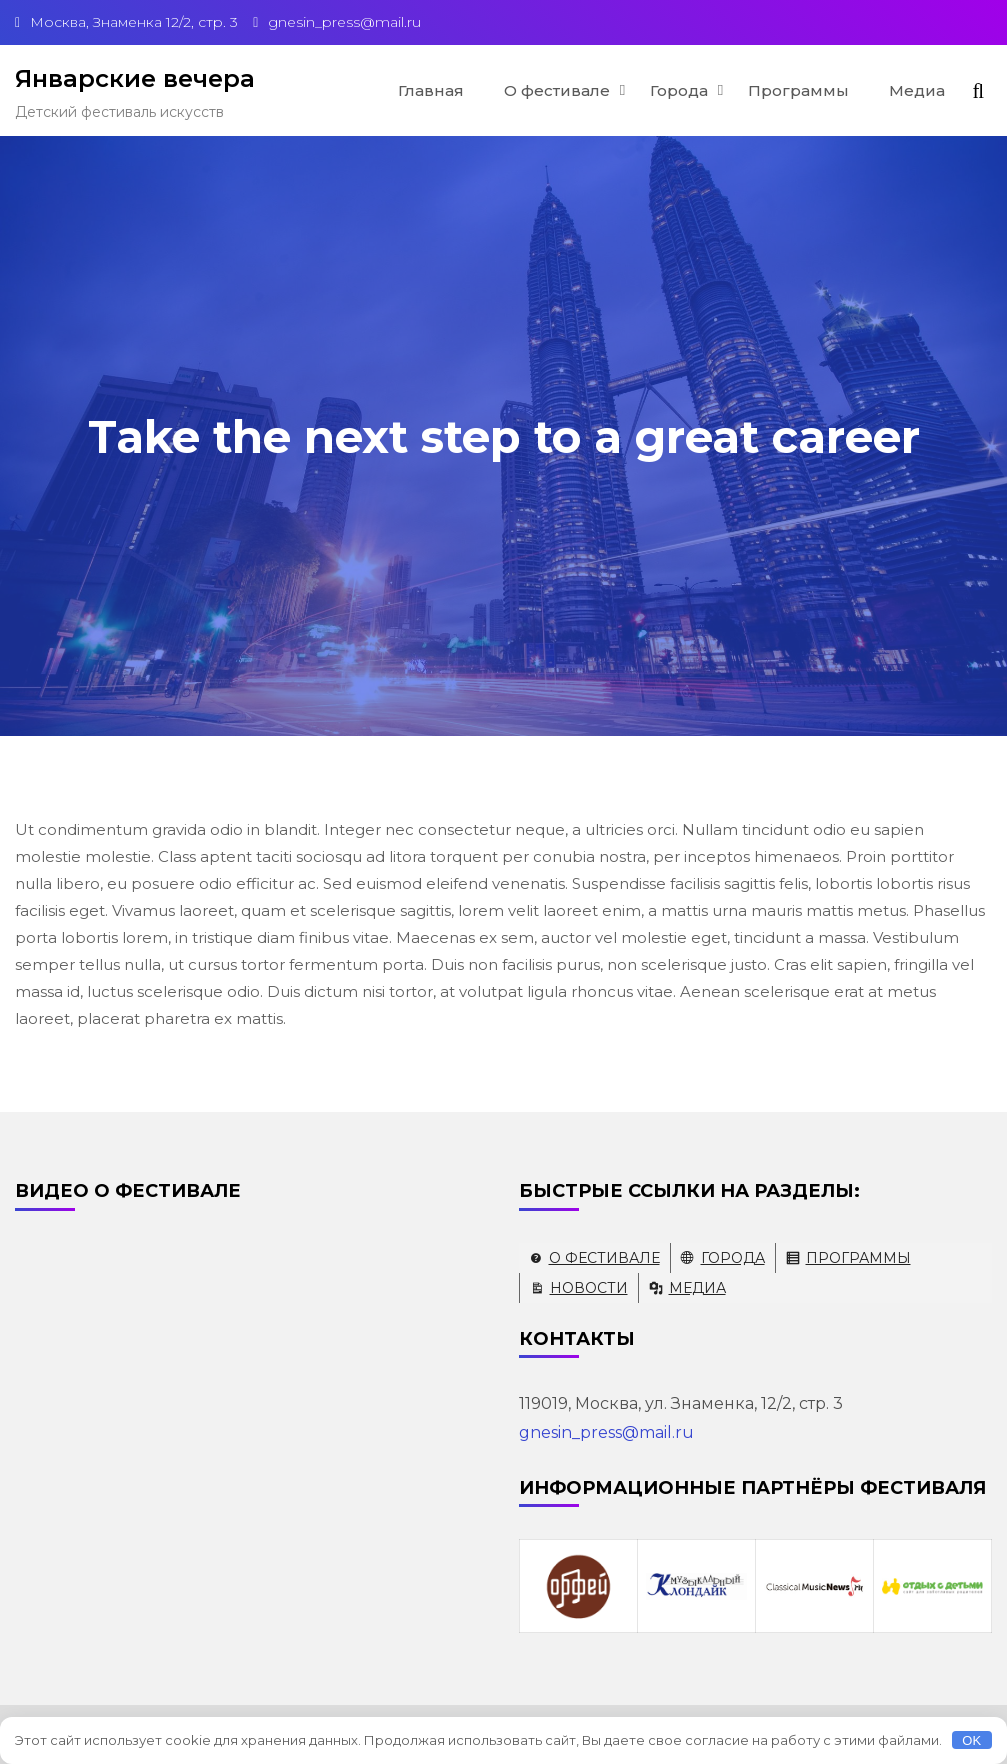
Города (679, 90)
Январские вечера (135, 78)
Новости (589, 1288)
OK (971, 1740)
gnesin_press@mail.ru (606, 1432)
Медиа (917, 90)
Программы (798, 90)
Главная (431, 90)
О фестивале (557, 90)
